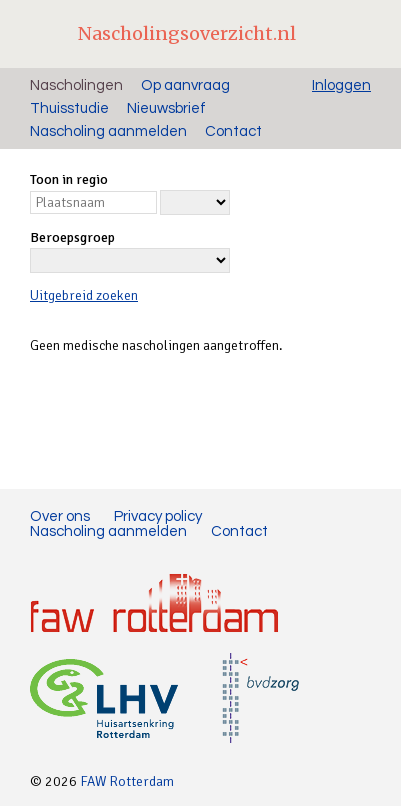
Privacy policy (158, 516)
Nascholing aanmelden (108, 131)
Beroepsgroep (72, 237)
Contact (233, 131)
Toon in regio (69, 179)
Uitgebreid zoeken (84, 295)
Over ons (60, 516)
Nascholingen (76, 85)
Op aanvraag (185, 85)
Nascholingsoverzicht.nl (187, 33)
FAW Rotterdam (127, 781)
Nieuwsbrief (166, 108)
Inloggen (341, 85)
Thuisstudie (69, 108)
